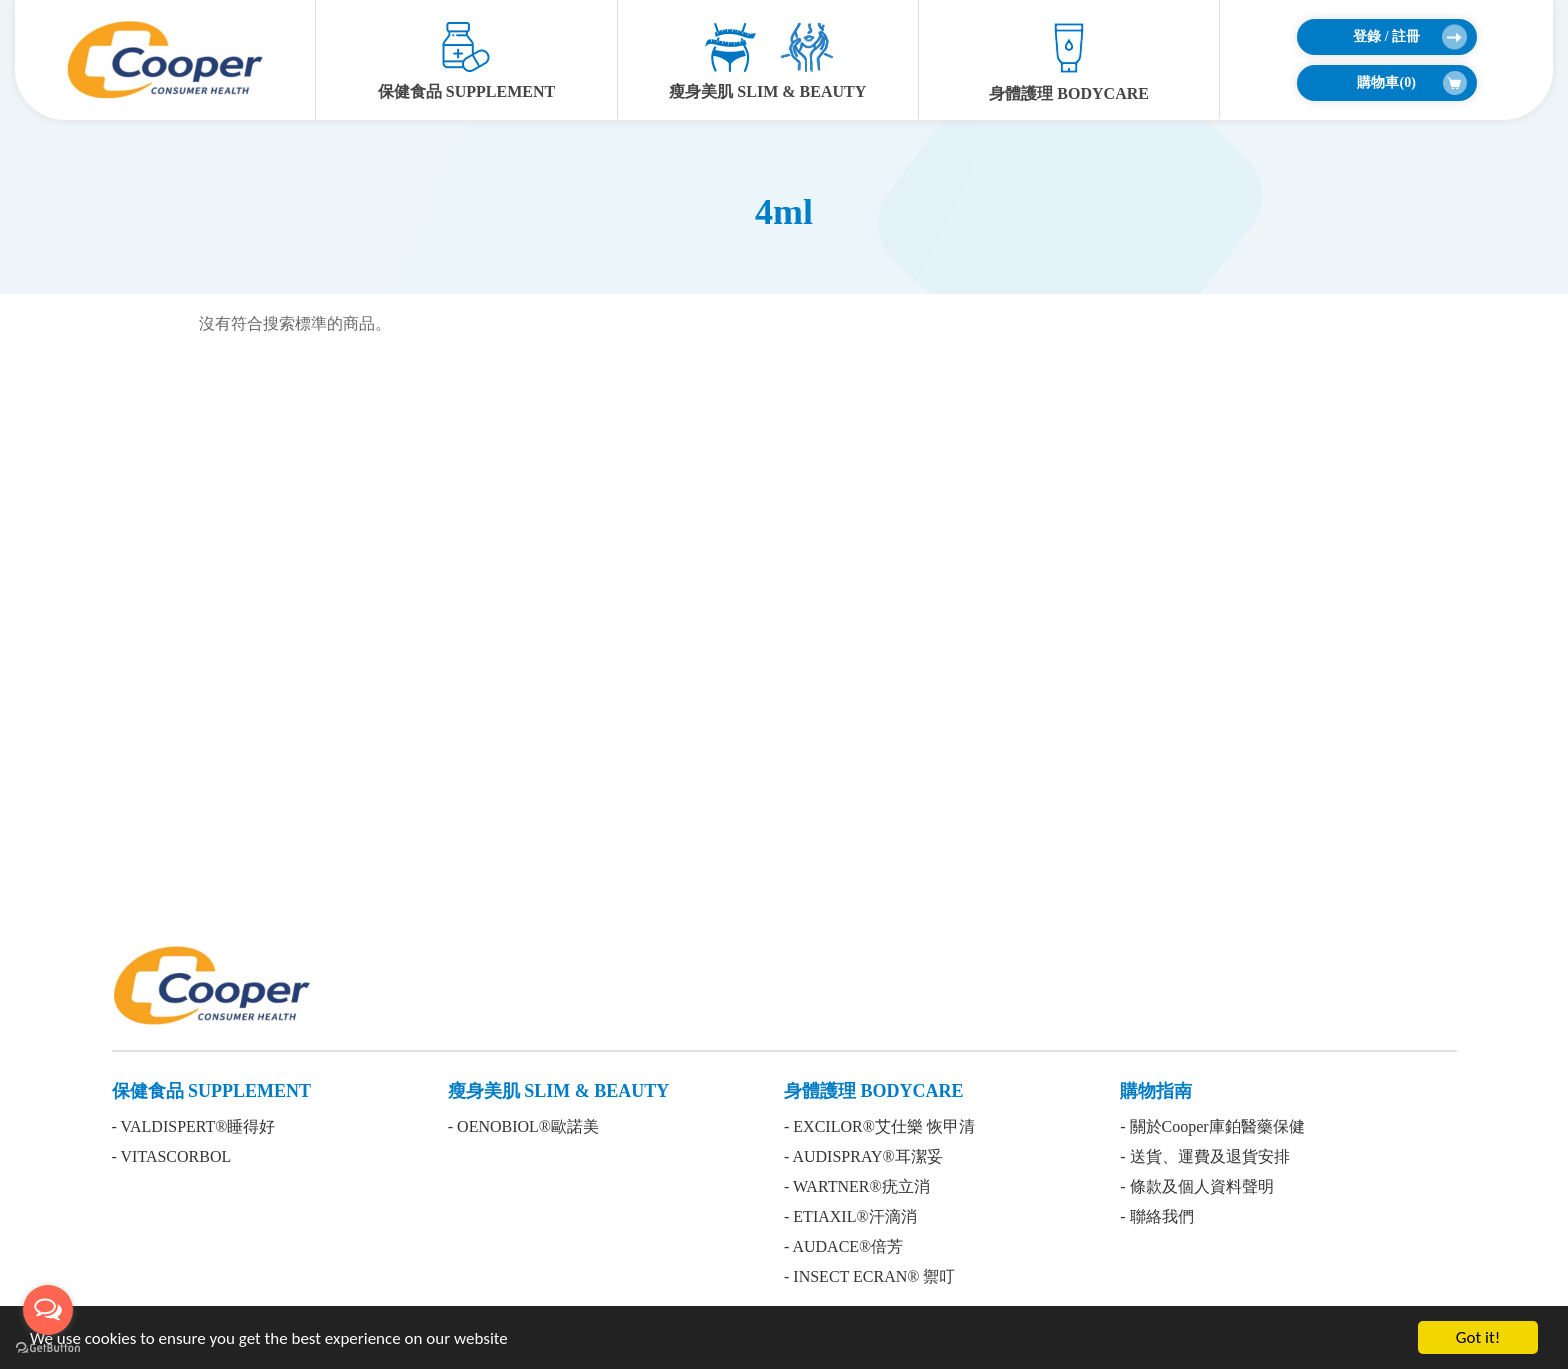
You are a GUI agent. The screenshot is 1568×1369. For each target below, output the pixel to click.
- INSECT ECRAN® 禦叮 (869, 1276)
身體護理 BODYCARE (1069, 62)
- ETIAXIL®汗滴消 (850, 1216)
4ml (784, 212)
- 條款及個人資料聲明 (1196, 1186)
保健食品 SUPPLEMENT (466, 61)
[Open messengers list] (48, 1310)
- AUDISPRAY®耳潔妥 (863, 1156)
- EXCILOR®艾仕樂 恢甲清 (879, 1126)
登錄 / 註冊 (1409, 37)
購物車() (1411, 83)
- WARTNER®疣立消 (857, 1186)
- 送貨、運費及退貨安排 (1204, 1156)
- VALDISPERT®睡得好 (194, 1126)
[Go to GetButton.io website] (48, 1348)
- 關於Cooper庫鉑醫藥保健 (1212, 1126)
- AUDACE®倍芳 (843, 1246)
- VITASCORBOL (172, 1156)
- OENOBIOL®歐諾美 (523, 1126)
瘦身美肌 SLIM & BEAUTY (767, 61)
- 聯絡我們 (1156, 1216)
